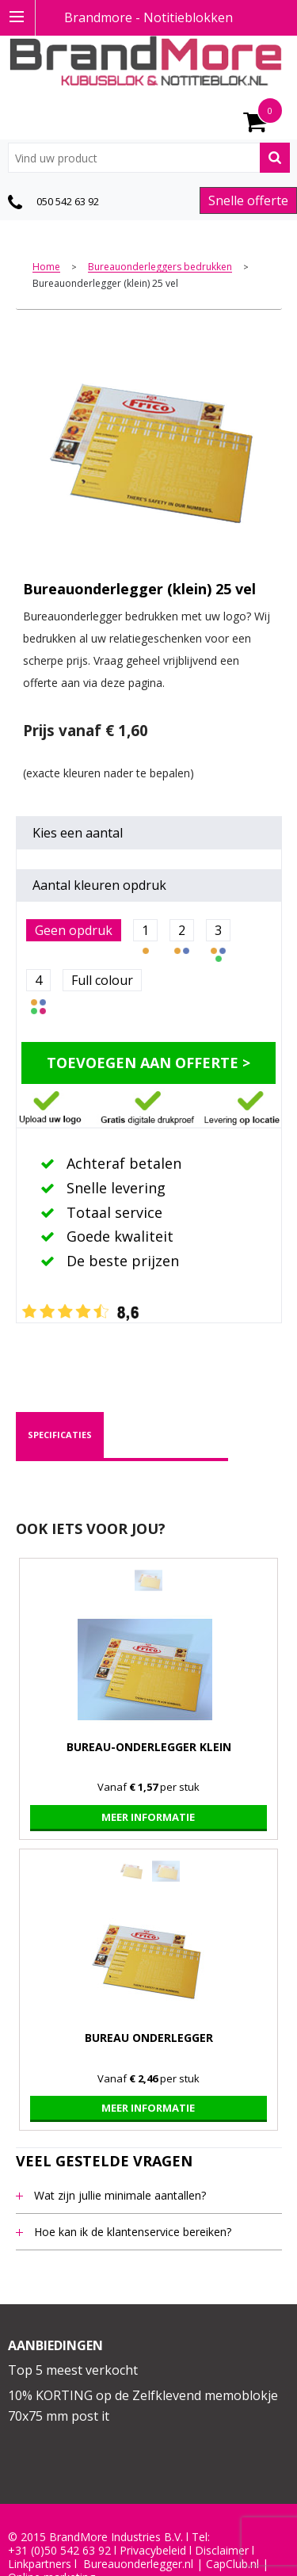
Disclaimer (222, 2550)
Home (46, 267)
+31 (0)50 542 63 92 (59, 2550)
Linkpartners (39, 2564)
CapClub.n (231, 2564)
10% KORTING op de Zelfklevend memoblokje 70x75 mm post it (143, 2406)
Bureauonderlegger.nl (138, 2564)
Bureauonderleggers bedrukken (160, 267)
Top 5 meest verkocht (73, 2370)
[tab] (60, 1435)
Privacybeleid (153, 2550)
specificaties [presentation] (60, 1435)
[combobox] (149, 158)
